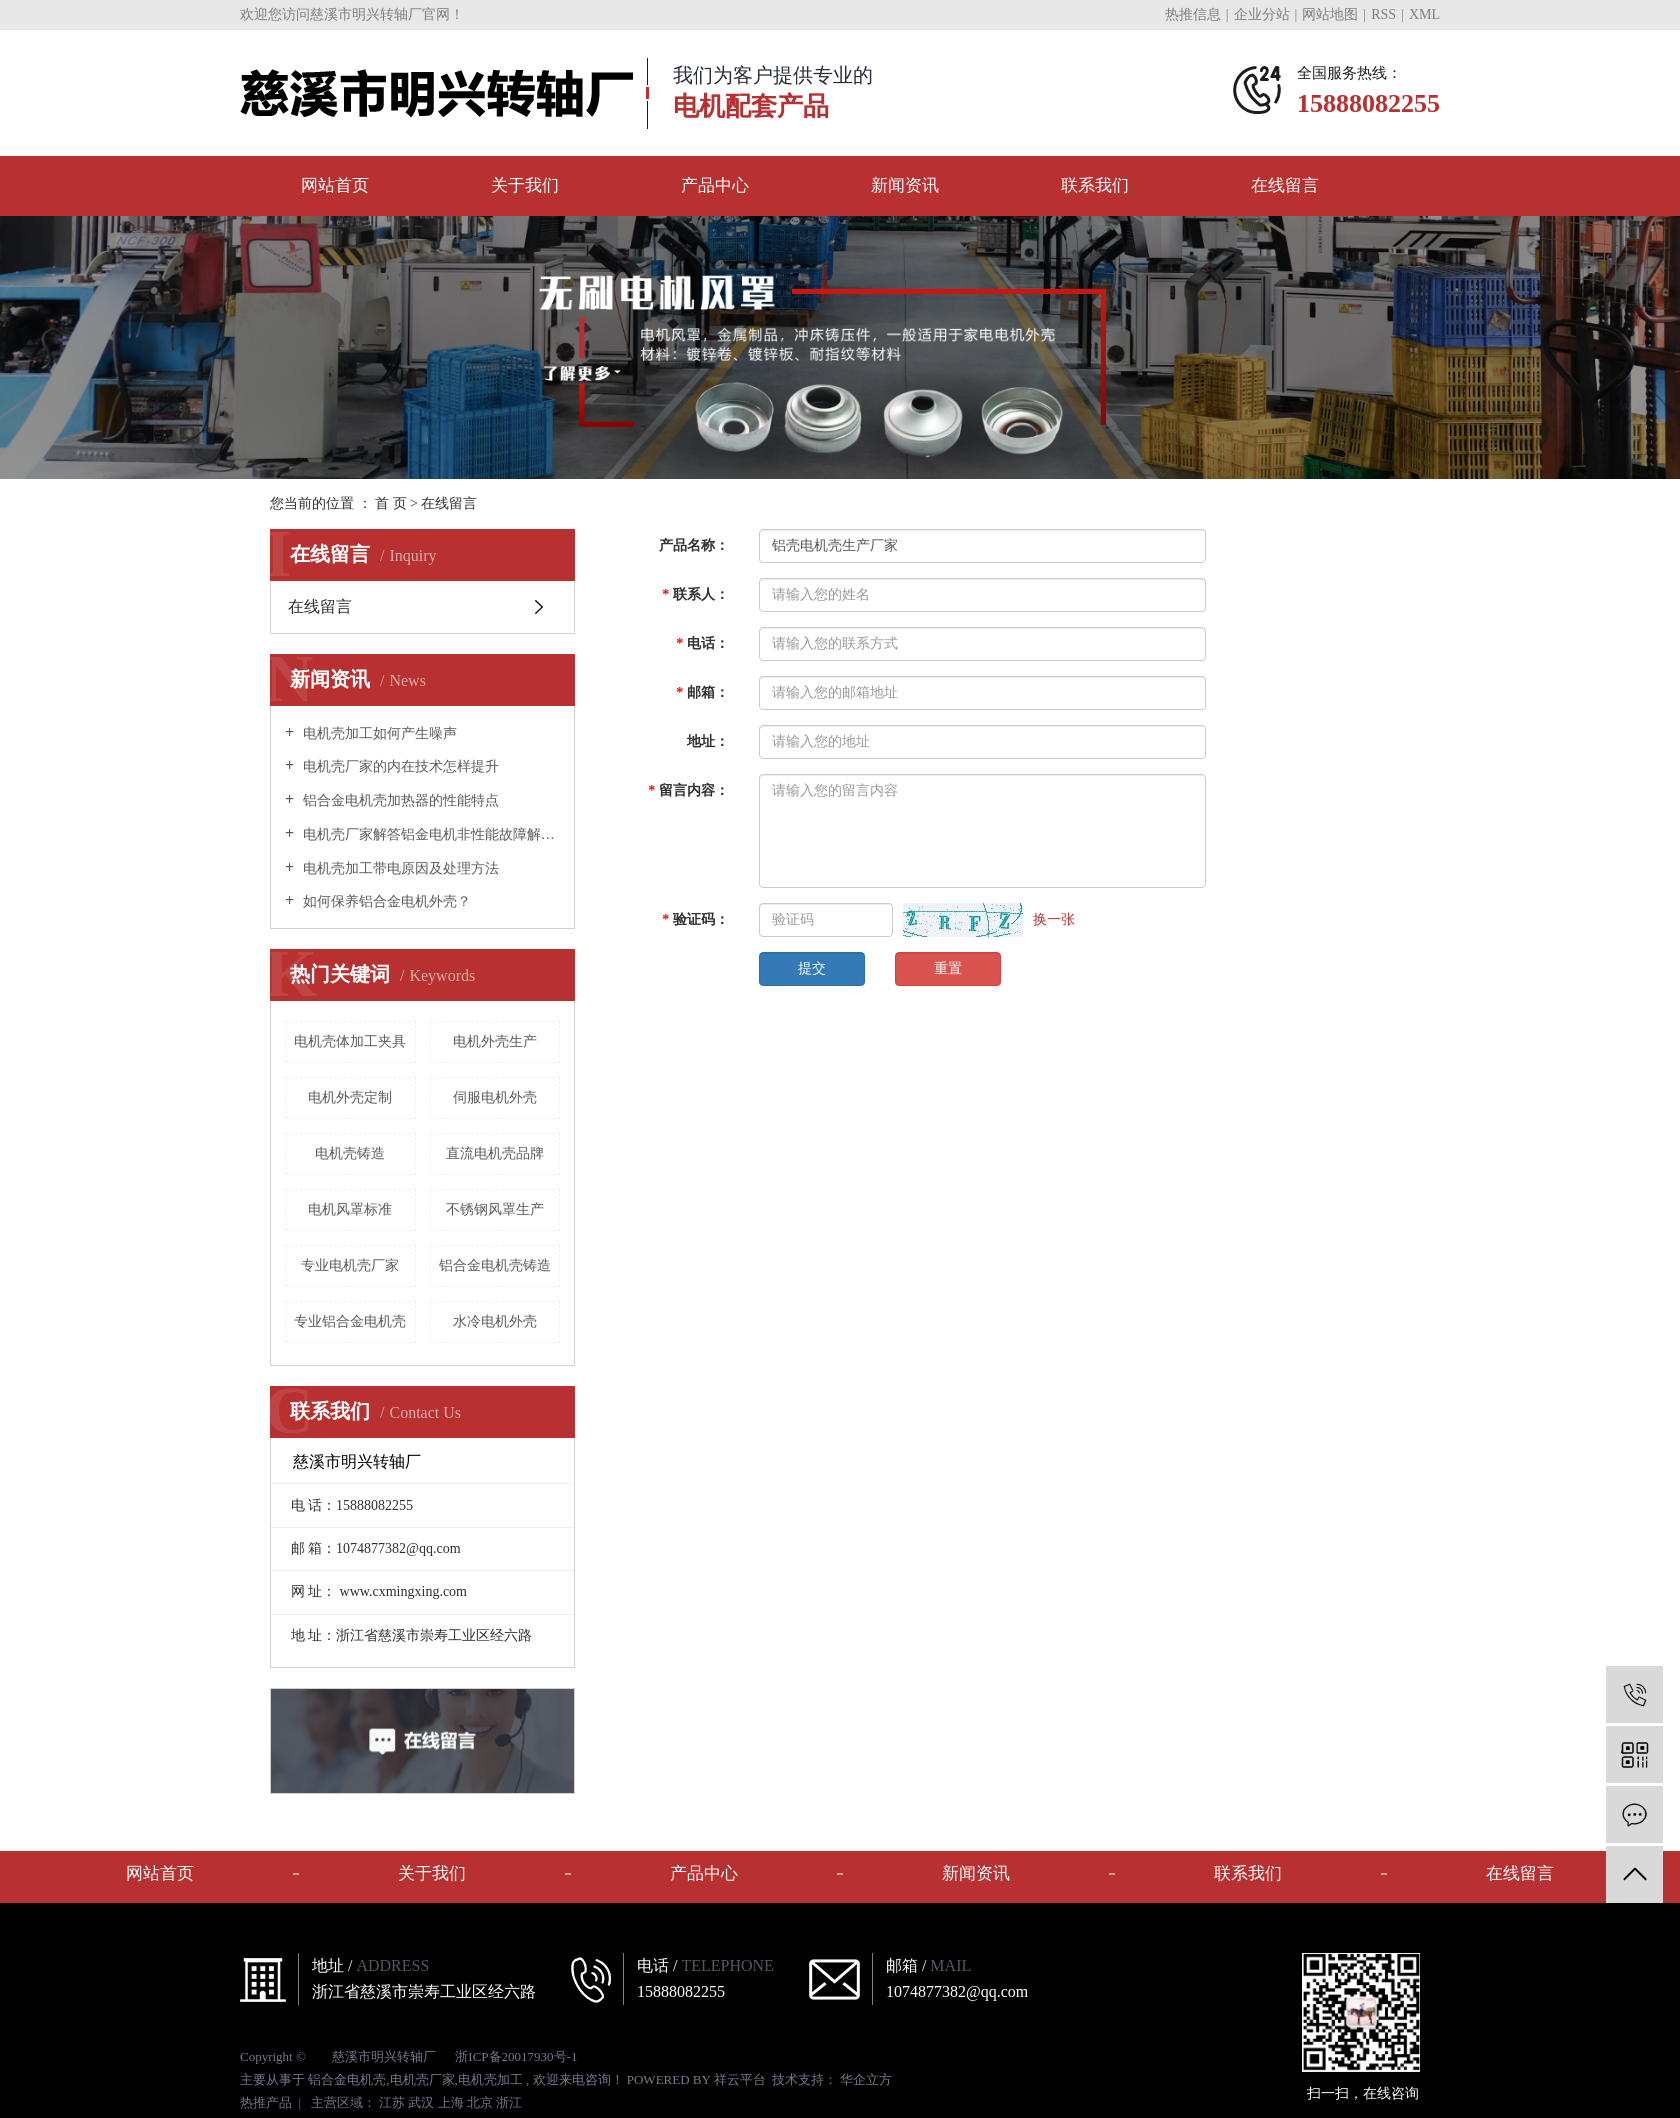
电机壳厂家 (422, 2079)
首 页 (391, 503)
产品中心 (715, 185)
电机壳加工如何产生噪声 (378, 733)
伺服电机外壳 (495, 1097)
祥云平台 (740, 2079)
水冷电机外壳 (495, 1321)
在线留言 (1285, 185)
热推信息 (1193, 14)
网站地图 (1330, 14)
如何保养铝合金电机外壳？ (385, 901)
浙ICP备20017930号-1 (516, 2056)
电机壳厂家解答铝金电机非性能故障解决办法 (429, 834)
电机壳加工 (490, 2079)
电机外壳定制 (350, 1097)
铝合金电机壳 (347, 2079)
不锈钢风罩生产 (495, 1209)
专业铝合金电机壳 (350, 1321)
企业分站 (1262, 14)
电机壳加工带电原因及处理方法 (399, 868)
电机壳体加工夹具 (350, 1041)
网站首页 (335, 185)
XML (1424, 14)
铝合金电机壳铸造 (495, 1265)
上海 (451, 2102)
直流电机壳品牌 (495, 1153)
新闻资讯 (905, 185)
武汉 (421, 2102)
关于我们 (525, 185)
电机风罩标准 (350, 1209)
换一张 (1054, 919)
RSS (1383, 14)
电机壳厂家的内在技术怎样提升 (399, 766)
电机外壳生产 (495, 1041)
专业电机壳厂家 (350, 1265)
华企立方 (864, 2079)
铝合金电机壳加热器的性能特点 (399, 800)
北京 (480, 2102)
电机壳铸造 (350, 1153)
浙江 (509, 2102)
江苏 (392, 2102)
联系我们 (1095, 185)
